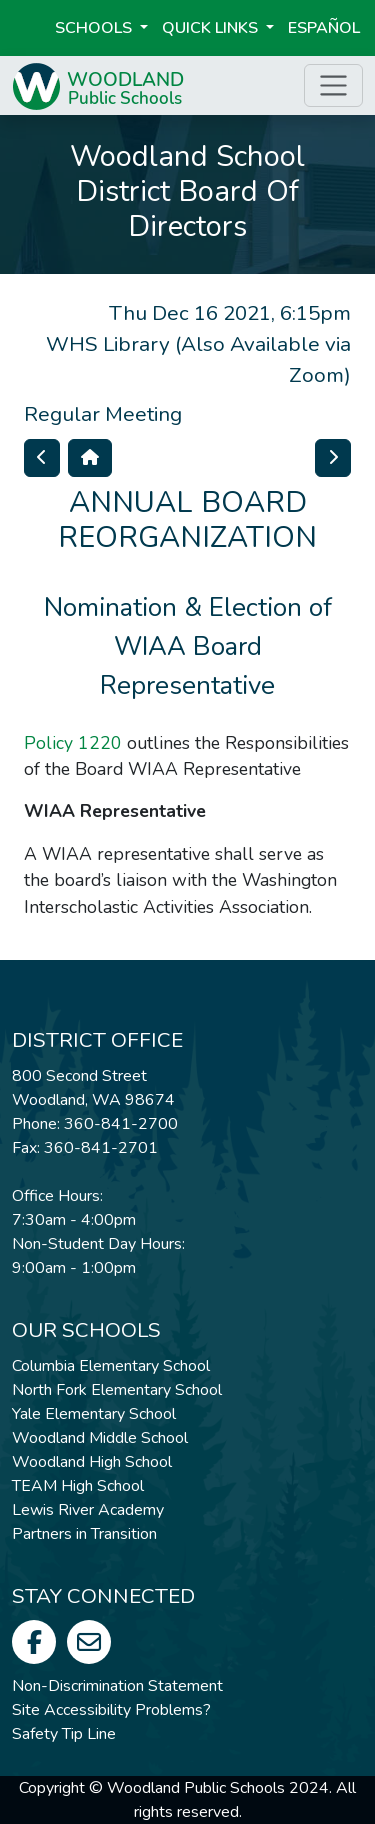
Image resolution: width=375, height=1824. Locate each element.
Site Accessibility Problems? (111, 1710)
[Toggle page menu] (333, 85)
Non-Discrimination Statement (117, 1686)
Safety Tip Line (64, 1734)
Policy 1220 (73, 743)
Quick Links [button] (212, 28)
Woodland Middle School (100, 1438)
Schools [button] (95, 28)
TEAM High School (78, 1486)
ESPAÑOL (324, 28)
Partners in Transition (84, 1534)
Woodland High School (92, 1462)
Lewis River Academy (88, 1510)
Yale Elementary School (94, 1414)
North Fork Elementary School (117, 1390)
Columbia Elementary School (111, 1366)
